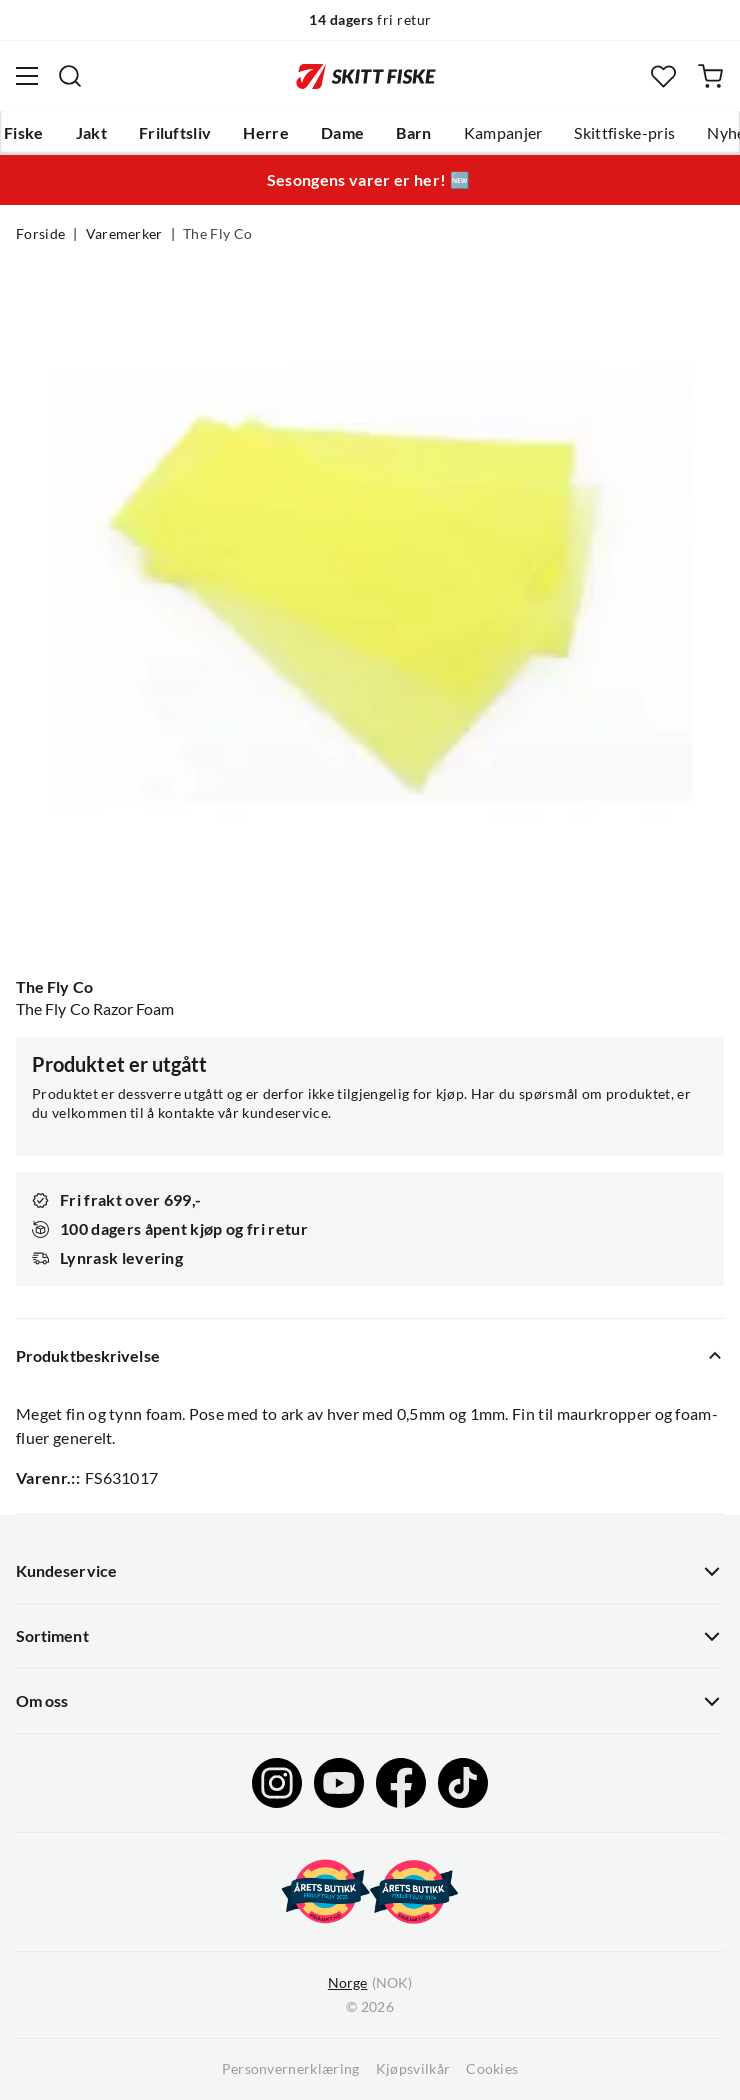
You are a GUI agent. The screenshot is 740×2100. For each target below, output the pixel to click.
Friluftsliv (175, 133)
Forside (40, 234)
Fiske (24, 133)
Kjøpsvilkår (413, 2069)
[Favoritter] (663, 76)
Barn (413, 133)
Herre (266, 133)
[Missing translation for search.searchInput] (70, 76)
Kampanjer (503, 133)
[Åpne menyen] (27, 76)
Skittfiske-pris (624, 133)
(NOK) (370, 1983)
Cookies (492, 2069)
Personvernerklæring (291, 2069)
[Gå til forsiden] (366, 76)
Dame (342, 133)
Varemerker (124, 234)
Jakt (91, 133)
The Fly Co (217, 234)
